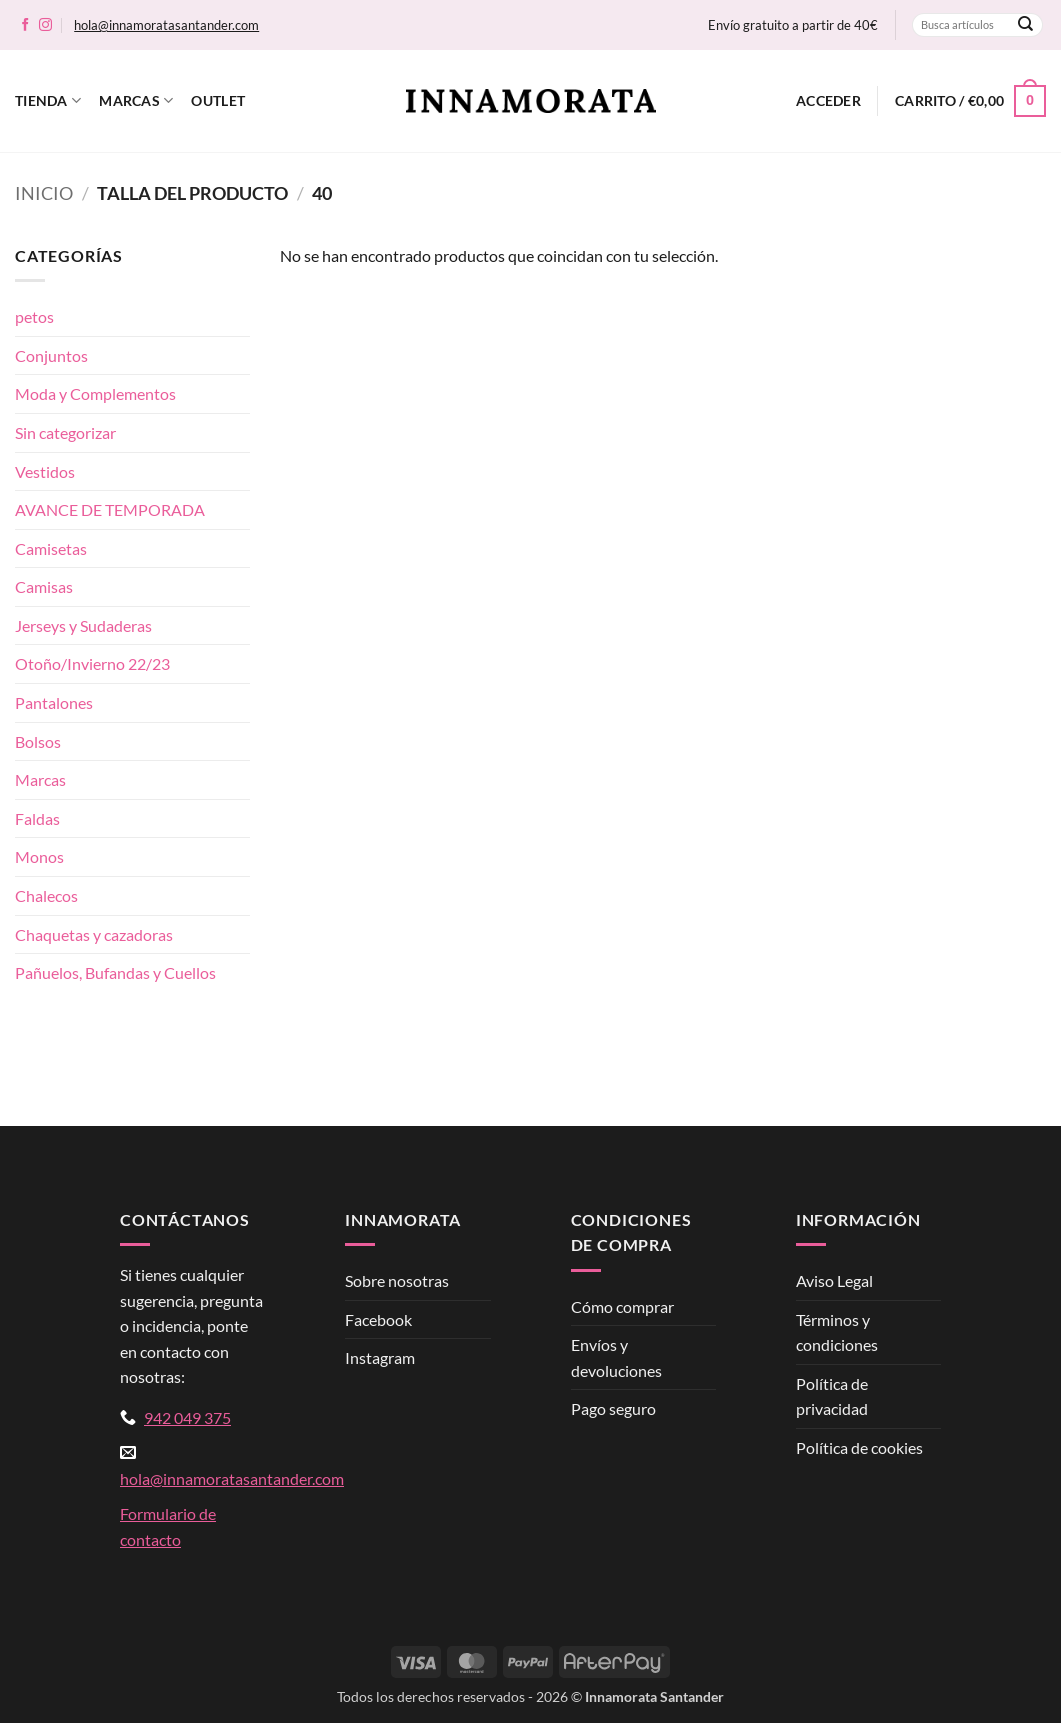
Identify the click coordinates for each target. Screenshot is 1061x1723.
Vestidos (45, 471)
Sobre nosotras (397, 1280)
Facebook (378, 1319)
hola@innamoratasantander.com (166, 25)
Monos (39, 856)
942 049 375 (187, 1417)
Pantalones (54, 702)
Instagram (380, 1357)
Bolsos (38, 741)
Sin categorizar (65, 432)
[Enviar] (1026, 25)
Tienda (48, 100)
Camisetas (51, 548)
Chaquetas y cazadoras (94, 934)
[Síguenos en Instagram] (45, 25)
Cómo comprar (622, 1306)
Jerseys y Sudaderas (83, 625)
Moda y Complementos (95, 393)
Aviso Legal (834, 1280)
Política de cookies (859, 1447)
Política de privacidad (832, 1396)
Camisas (44, 586)
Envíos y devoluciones (616, 1357)
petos (34, 316)
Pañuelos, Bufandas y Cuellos (115, 972)
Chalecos (46, 895)
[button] (828, 101)
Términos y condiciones (837, 1332)
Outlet (218, 100)
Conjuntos (51, 355)
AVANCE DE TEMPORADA (110, 509)
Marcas (136, 100)
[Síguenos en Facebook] (25, 25)
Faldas (37, 818)
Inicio (44, 193)
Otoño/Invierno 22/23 (92, 663)
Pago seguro (613, 1408)
